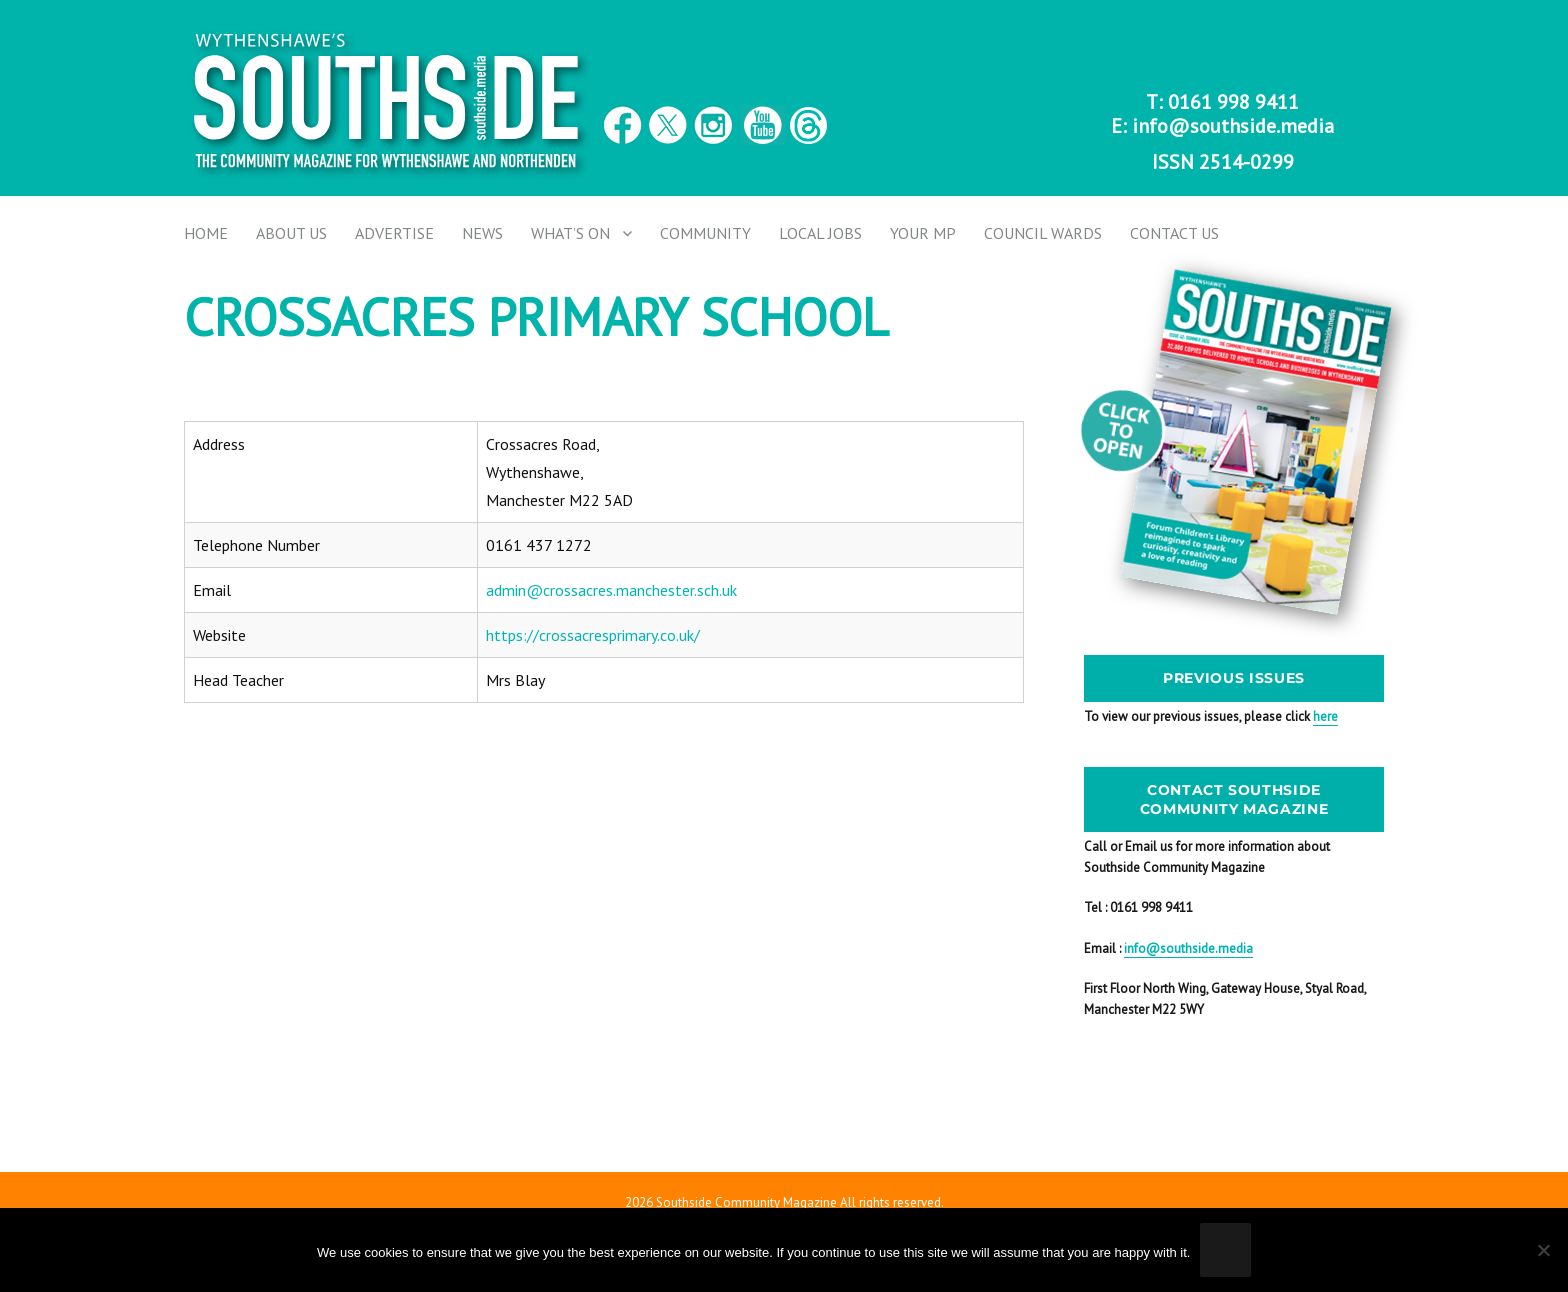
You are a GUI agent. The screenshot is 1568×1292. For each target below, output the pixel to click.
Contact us (1174, 233)
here (1325, 716)
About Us (291, 233)
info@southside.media (1233, 126)
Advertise (394, 233)
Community (705, 233)
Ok (1225, 1251)
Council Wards (1043, 233)
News (482, 233)
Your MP (923, 233)
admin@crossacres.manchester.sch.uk (611, 590)
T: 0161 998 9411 (1222, 102)
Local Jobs (820, 233)
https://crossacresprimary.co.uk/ (593, 635)
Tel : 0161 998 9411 (1138, 907)
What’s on (570, 233)
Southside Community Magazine (746, 1202)
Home (206, 233)
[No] (1543, 1250)
